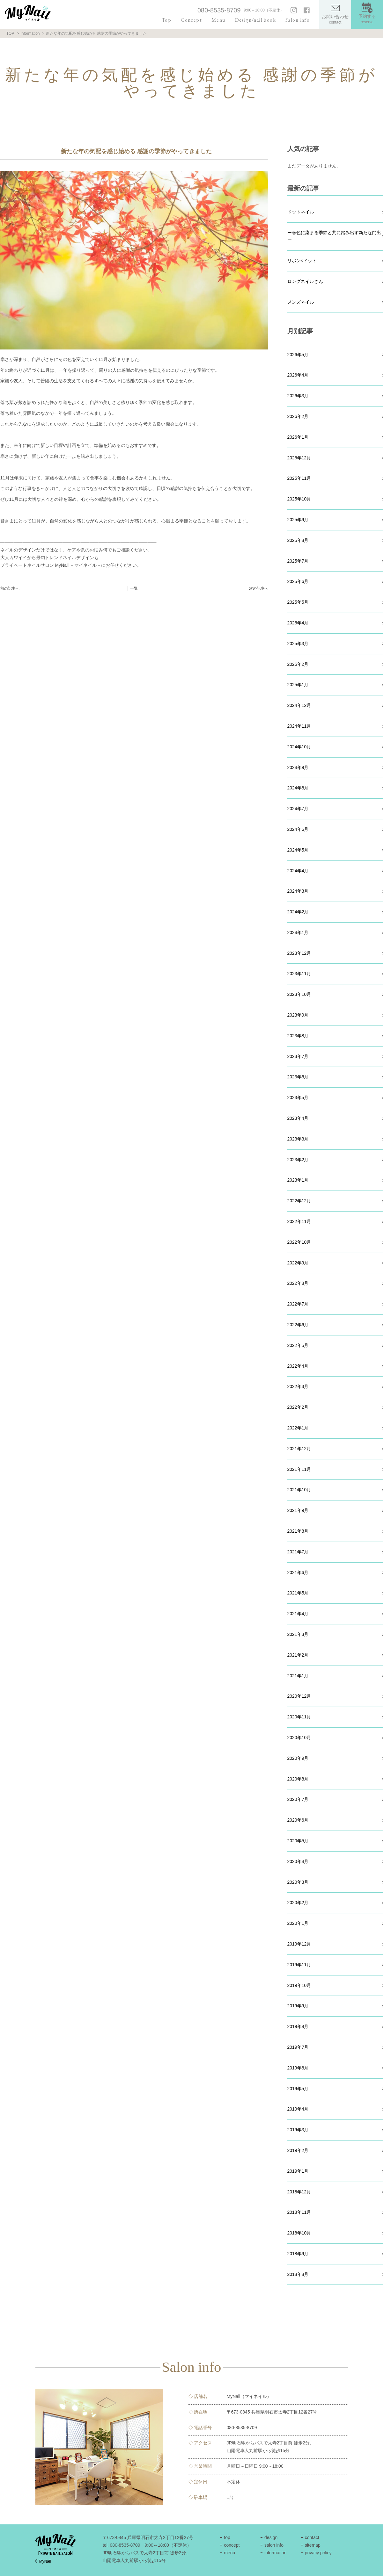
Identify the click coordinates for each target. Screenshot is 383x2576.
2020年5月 (298, 1840)
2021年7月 (298, 1551)
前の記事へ (9, 588)
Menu (218, 20)
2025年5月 (298, 602)
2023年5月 (298, 1097)
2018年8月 (298, 2274)
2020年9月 (298, 1758)
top (227, 2537)
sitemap (312, 2545)
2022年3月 (298, 1386)
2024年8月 (298, 787)
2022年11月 (299, 1221)
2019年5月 (298, 2088)
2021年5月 (298, 1592)
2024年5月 (298, 850)
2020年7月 (298, 1799)
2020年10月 (299, 1737)
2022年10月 (299, 1242)
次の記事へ (258, 588)
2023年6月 (298, 1076)
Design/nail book (255, 20)
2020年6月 (298, 1820)
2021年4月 (298, 1613)
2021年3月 (298, 1634)
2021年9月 (298, 1510)
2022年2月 (298, 1407)
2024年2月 (298, 911)
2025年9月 (298, 519)
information (275, 2552)
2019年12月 (299, 1943)
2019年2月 (298, 2150)
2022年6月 (298, 1324)
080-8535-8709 (219, 10)
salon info (274, 2545)
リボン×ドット (302, 260)
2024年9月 (298, 767)
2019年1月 (298, 2171)
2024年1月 (298, 932)
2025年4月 (298, 622)
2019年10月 (299, 1985)
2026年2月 (298, 416)
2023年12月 (299, 953)
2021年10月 (299, 1489)
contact (312, 2537)
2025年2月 (298, 664)
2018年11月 (299, 2212)
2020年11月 (299, 1716)
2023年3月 (298, 1138)
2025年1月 (298, 684)
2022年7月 (298, 1303)
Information (30, 33)
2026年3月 (298, 395)
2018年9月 (298, 2253)
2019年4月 (298, 2109)
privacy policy (318, 2552)
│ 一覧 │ (134, 588)
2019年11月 (299, 1964)
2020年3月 (298, 1882)
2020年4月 (298, 1861)
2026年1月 (298, 437)
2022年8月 (298, 1283)
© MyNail (43, 2561)
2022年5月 (298, 1345)
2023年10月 (299, 994)
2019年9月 (298, 2005)
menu (229, 2552)
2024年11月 (299, 726)
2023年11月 (299, 973)
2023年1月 (298, 1180)
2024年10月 (299, 746)
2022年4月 (298, 1366)
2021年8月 (298, 1531)
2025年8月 (298, 540)
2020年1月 (298, 1923)
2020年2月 (298, 1902)
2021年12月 (299, 1448)
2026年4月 (298, 375)
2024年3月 (298, 891)
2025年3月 (298, 643)
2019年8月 (298, 2026)
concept (231, 2545)
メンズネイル (300, 302)
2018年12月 (299, 2191)
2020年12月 (299, 1696)
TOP (10, 33)
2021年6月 (298, 1572)
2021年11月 (299, 1469)
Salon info (297, 20)
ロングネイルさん (305, 281)
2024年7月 (298, 808)
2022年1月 (298, 1427)
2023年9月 (298, 1015)
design (270, 2537)
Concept (191, 20)
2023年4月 (298, 1118)
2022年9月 (298, 1262)
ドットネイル (300, 211)
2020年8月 (298, 1778)
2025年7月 (298, 561)
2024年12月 (299, 705)
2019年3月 (298, 2129)
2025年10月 (299, 498)
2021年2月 (298, 1655)
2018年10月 (299, 2232)
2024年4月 (298, 870)
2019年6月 (298, 2067)
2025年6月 (298, 581)
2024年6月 (298, 829)
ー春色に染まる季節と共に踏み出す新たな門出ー (334, 236)
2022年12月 (299, 1200)
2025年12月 (299, 457)
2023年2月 (298, 1159)
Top (166, 20)
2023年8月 (298, 1035)
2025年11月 (299, 478)
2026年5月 (298, 354)
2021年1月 (298, 1675)
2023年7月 (298, 1056)
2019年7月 (298, 2047)
